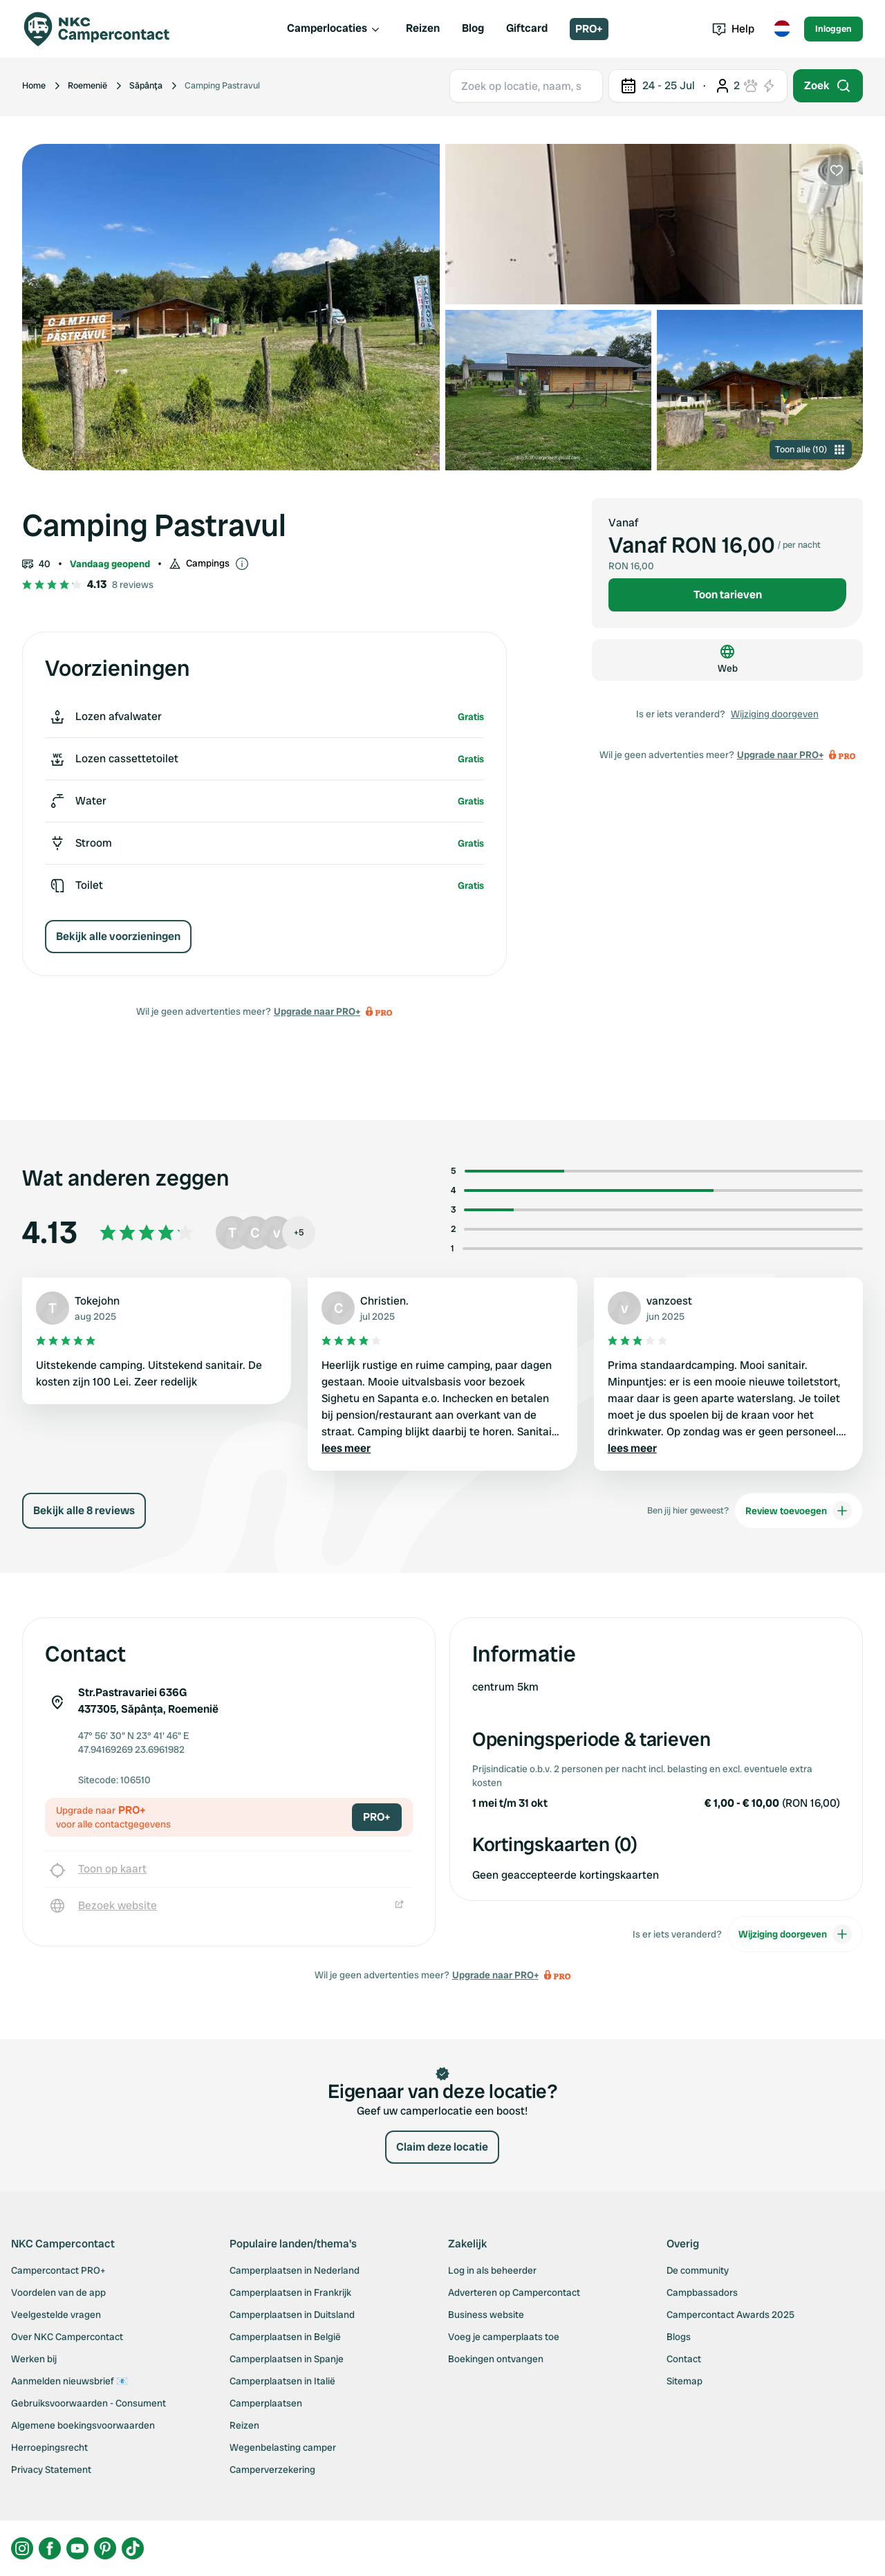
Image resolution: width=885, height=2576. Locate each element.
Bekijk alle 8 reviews (84, 1510)
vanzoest (669, 1301)
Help (733, 28)
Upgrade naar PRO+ (317, 1011)
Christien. (384, 1301)
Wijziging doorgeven (775, 714)
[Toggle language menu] (782, 29)
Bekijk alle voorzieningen (118, 936)
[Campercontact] (105, 29)
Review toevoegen (798, 1510)
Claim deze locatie (442, 2147)
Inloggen (833, 29)
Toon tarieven (727, 594)
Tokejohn (97, 1301)
